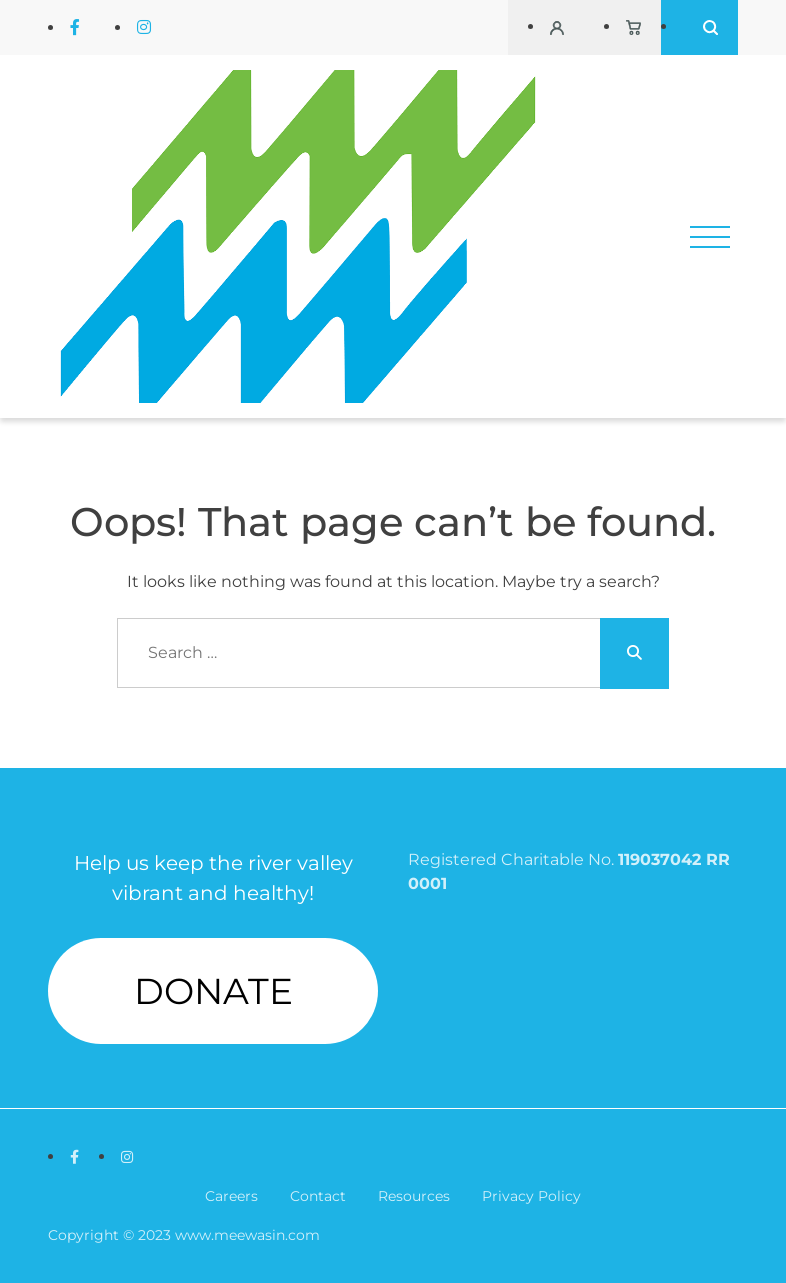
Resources (414, 1196)
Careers (231, 1196)
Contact (318, 1196)
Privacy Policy (531, 1196)
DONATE (213, 991)
